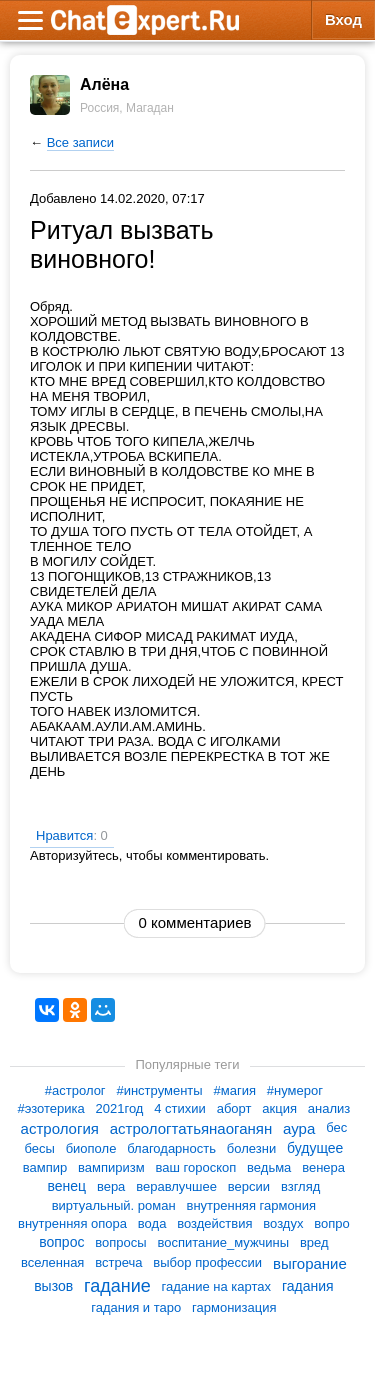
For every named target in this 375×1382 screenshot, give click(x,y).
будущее (315, 1148)
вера (111, 1186)
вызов (53, 1286)
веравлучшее (176, 1186)
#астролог (75, 1090)
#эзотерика (50, 1108)
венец (66, 1186)
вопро (332, 1223)
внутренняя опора (72, 1223)
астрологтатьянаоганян (191, 1128)
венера (323, 1167)
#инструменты (159, 1090)
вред (314, 1242)
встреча (118, 1262)
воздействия (214, 1223)
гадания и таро (136, 1307)
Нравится (72, 835)
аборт (234, 1108)
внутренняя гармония (251, 1205)
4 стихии (180, 1108)
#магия (235, 1090)
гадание (117, 1286)
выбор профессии (207, 1262)
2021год (120, 1108)
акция (279, 1108)
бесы (39, 1148)
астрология (60, 1128)
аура (299, 1128)
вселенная (53, 1262)
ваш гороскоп (195, 1167)
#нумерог (295, 1090)
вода (152, 1223)
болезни (251, 1148)
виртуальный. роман (114, 1205)
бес (336, 1128)
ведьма (269, 1167)
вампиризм (111, 1167)
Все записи (80, 142)
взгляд (300, 1186)
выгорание (310, 1263)
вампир (45, 1167)
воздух (283, 1223)
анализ (329, 1108)
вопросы (120, 1242)
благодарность (171, 1148)
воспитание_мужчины (223, 1242)
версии (249, 1186)
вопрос (61, 1242)
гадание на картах (217, 1285)
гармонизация (234, 1307)
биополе (91, 1148)
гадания (308, 1286)
